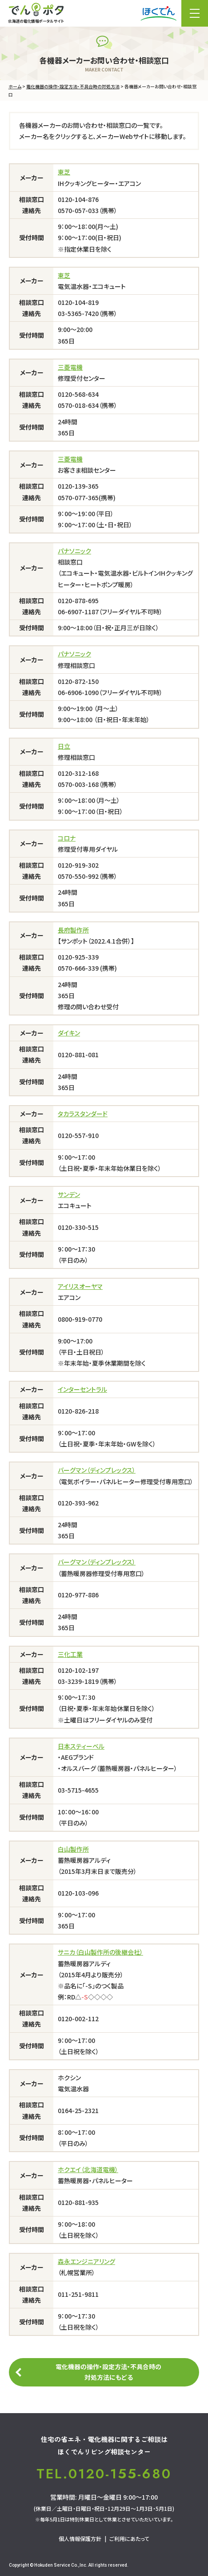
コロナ (67, 838)
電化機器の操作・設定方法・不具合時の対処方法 (73, 86)
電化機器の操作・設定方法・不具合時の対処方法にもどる (108, 2372)
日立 (64, 746)
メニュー (194, 13)
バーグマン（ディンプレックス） (97, 1470)
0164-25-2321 (78, 2110)
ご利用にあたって (129, 2538)
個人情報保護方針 (80, 2538)
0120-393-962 (78, 1502)
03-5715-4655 (78, 1790)
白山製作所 (73, 1849)
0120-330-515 (78, 1227)
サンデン (69, 1194)
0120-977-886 (78, 1594)
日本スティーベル (81, 1746)
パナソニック (74, 550)
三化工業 (70, 1654)
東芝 (64, 171)
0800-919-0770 (80, 1319)
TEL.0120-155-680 (104, 2474)
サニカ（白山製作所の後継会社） (100, 1952)
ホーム (14, 86)
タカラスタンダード (83, 1113)
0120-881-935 (78, 2202)
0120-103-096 (78, 1893)
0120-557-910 (78, 1135)
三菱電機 (70, 367)
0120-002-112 (78, 2018)
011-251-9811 (78, 2294)
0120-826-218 (78, 1411)
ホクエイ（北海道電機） (88, 2169)
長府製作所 (73, 929)
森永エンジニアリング (86, 2261)
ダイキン (69, 1032)
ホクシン (69, 2077)
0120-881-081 (78, 1054)
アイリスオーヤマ (80, 1286)
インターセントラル (82, 1389)
